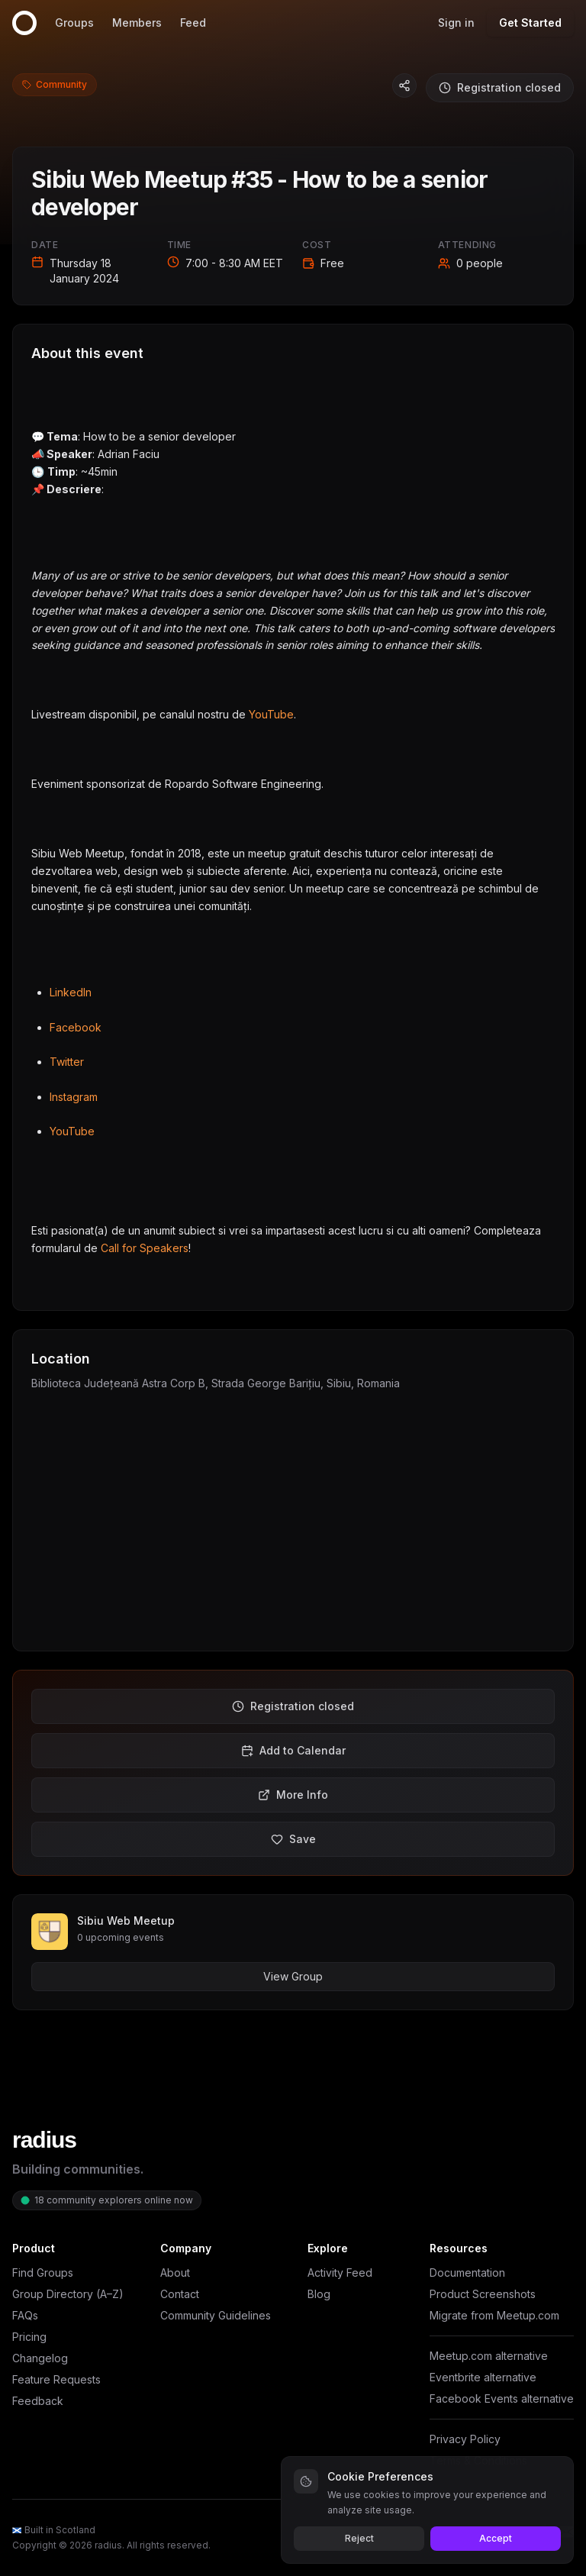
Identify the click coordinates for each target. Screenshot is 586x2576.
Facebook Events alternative (502, 2398)
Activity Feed (339, 2272)
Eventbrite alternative (483, 2377)
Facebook (75, 1027)
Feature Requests (56, 2379)
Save (293, 1838)
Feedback (37, 2400)
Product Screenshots (483, 2293)
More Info (293, 1794)
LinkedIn (71, 992)
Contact (179, 2293)
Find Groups (42, 2272)
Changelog (40, 2358)
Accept (495, 2538)
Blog (318, 2293)
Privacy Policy (465, 2438)
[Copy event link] (404, 85)
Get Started (530, 22)
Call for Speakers (144, 1247)
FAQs (25, 2315)
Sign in (456, 22)
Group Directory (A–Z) (68, 2293)
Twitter (67, 1061)
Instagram (74, 1096)
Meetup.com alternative (489, 2355)
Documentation (467, 2272)
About (175, 2272)
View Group (293, 1976)
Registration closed (500, 87)
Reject (359, 2538)
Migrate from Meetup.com (494, 2315)
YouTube (271, 714)
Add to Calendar (293, 1750)
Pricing (29, 2336)
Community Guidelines (215, 2315)
